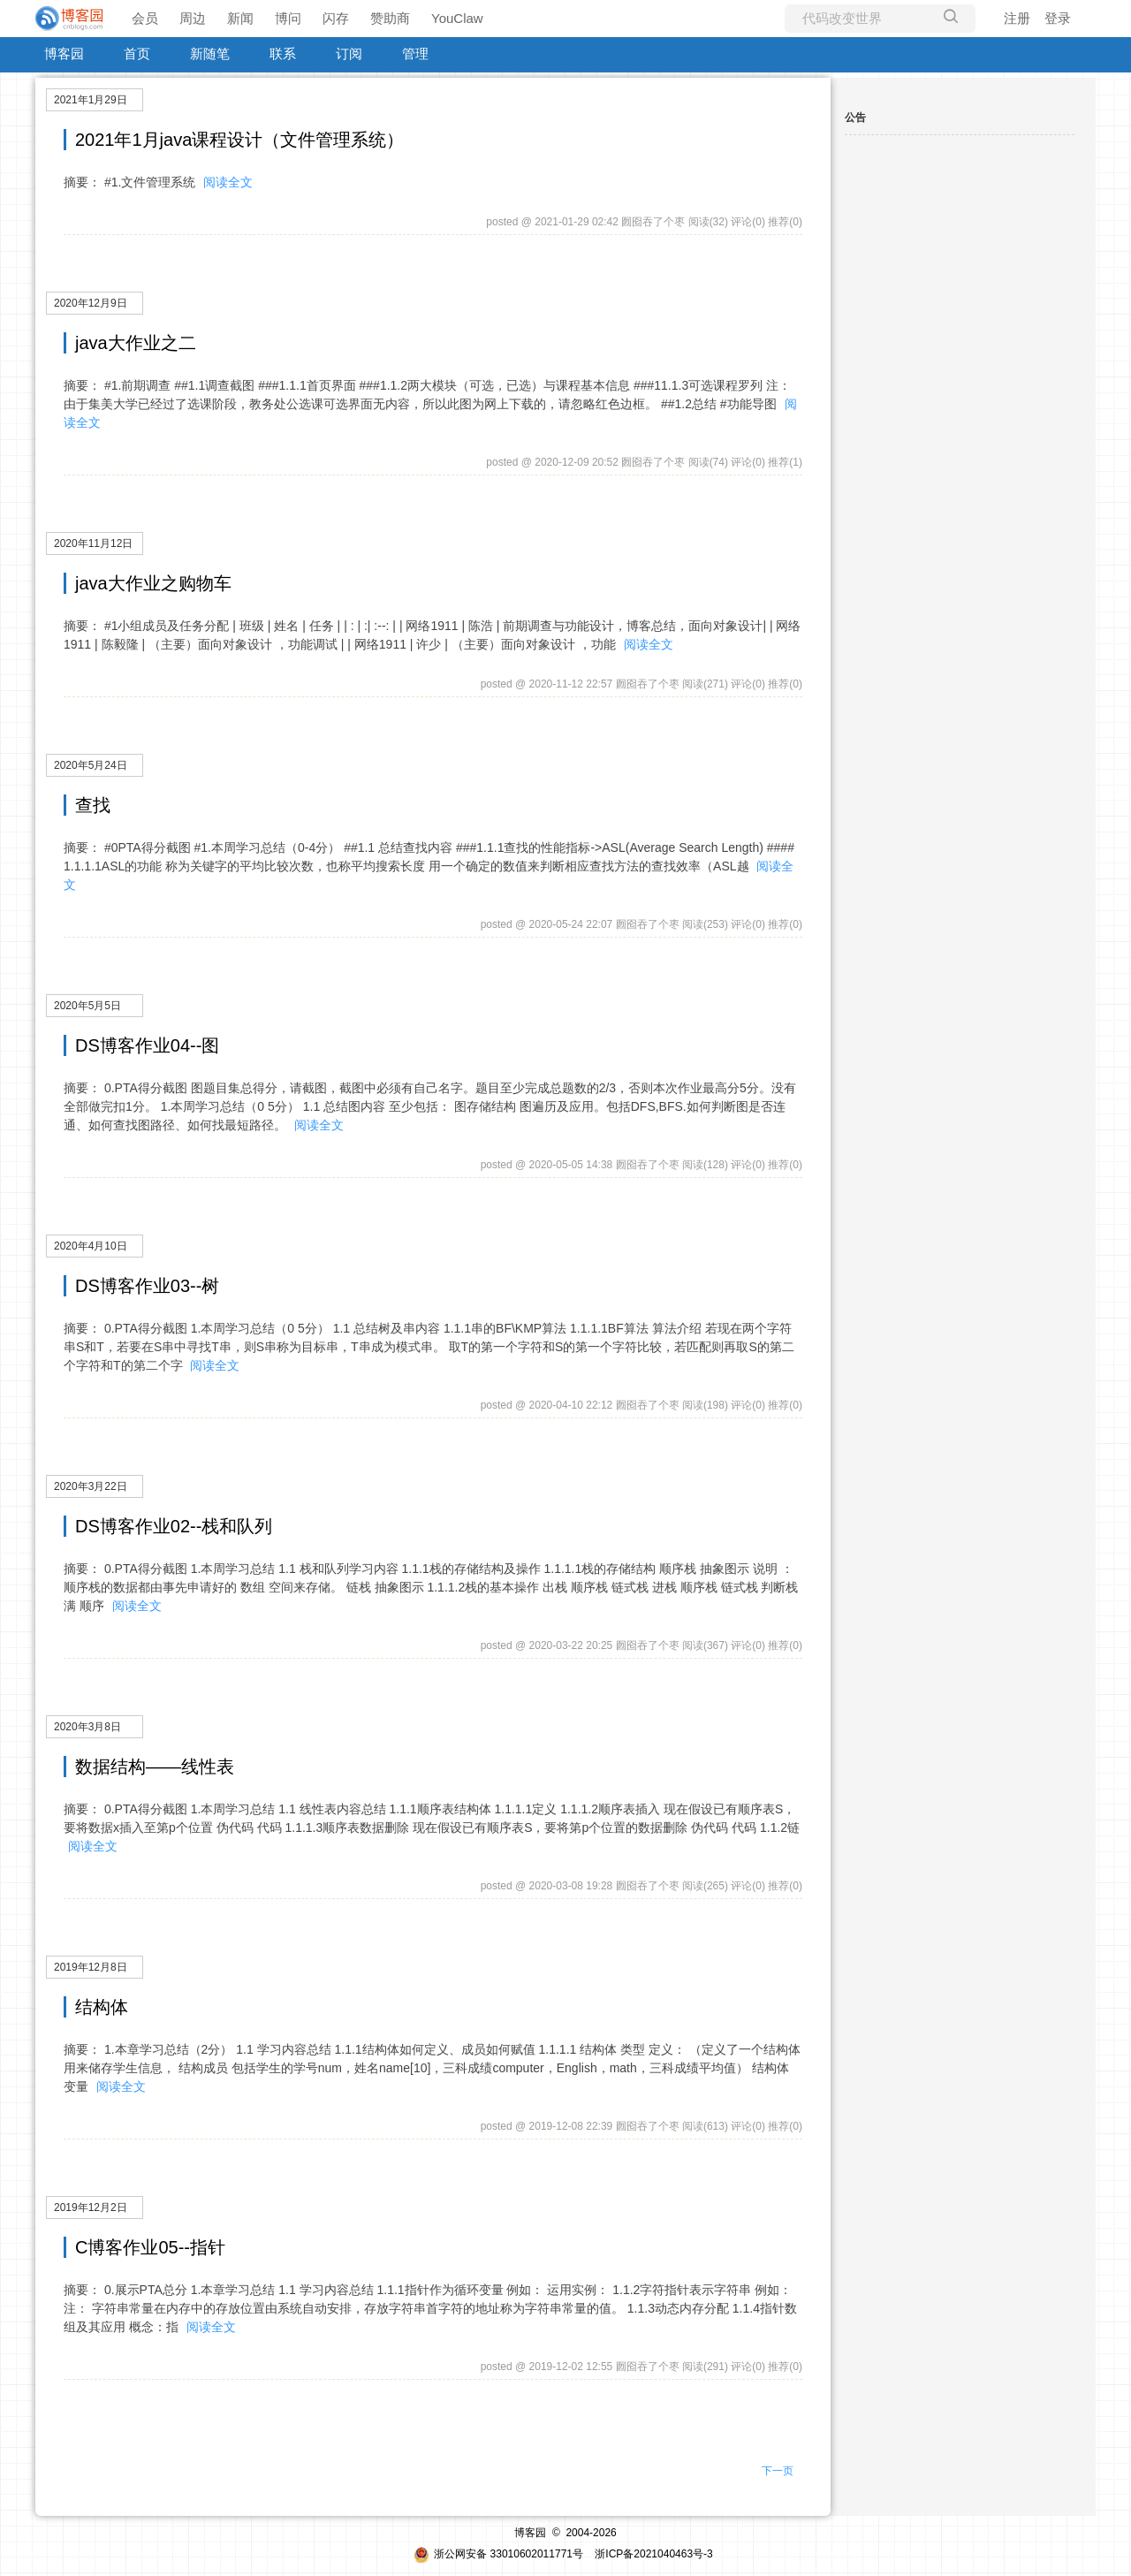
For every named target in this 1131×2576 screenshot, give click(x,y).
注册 (1017, 18)
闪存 (336, 18)
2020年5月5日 (87, 1005)
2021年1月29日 (90, 100)
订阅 (349, 53)
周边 (192, 18)
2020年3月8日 (87, 1727)
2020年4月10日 (90, 1246)
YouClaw (457, 18)
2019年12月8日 (90, 1967)
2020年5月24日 (90, 765)
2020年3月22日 (90, 1486)
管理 (415, 53)
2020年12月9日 (90, 303)
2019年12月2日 (90, 2207)
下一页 (777, 2471)
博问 (288, 18)
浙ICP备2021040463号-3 (653, 2554)
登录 (1057, 18)
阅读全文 (228, 182)
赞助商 (390, 18)
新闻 (240, 18)
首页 (137, 53)
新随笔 (210, 53)
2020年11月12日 (93, 543)
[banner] (70, 18)
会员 (145, 18)
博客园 (64, 53)
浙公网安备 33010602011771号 (498, 2554)
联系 (282, 53)
